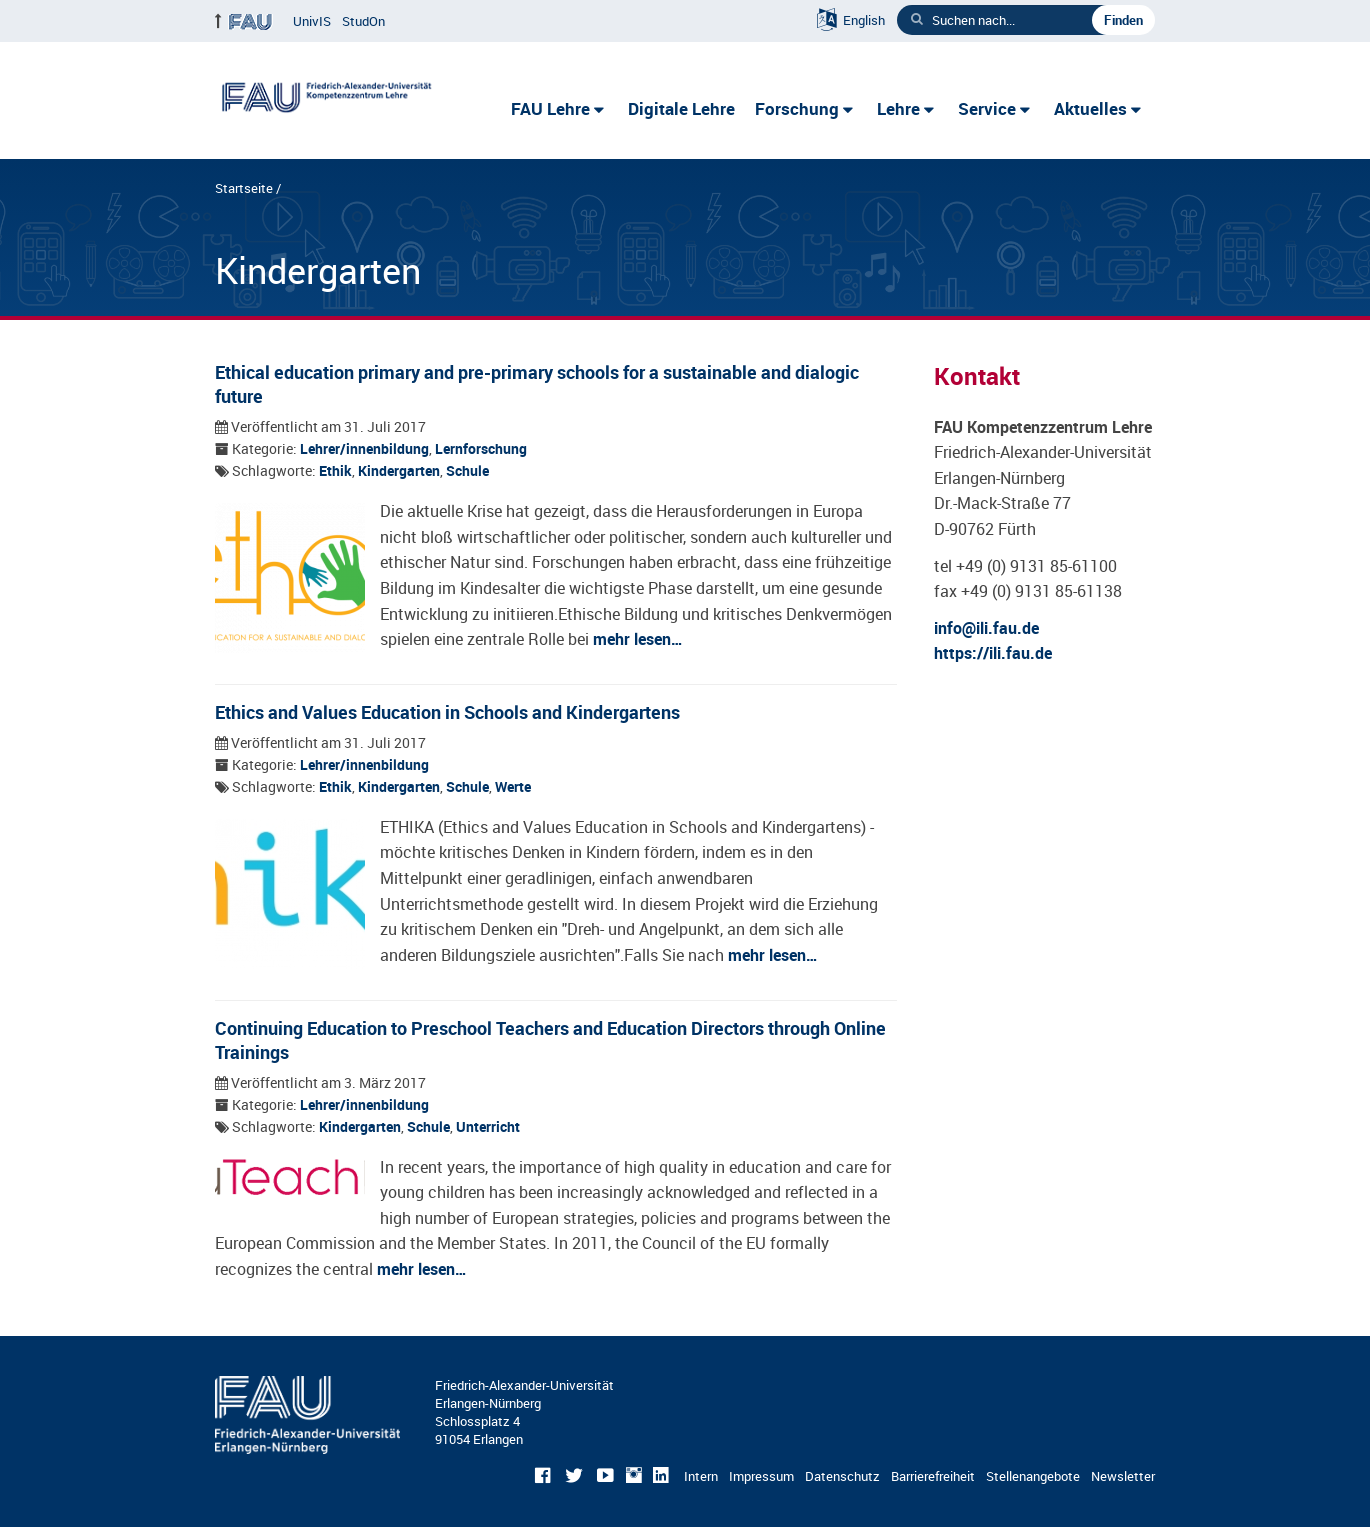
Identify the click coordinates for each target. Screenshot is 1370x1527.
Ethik (335, 471)
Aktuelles (1090, 108)
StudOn (363, 21)
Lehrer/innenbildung (364, 449)
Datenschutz (842, 1476)
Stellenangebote (1033, 1476)
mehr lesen (632, 639)
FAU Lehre (550, 108)
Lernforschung (481, 449)
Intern (701, 1476)
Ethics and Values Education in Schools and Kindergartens (447, 712)
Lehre (898, 108)
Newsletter (1123, 1476)
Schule (467, 471)
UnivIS (312, 21)
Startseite (244, 188)
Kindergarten (399, 471)
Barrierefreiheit (933, 1476)
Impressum (761, 1476)
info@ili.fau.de (986, 628)
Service (987, 108)
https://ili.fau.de (993, 653)
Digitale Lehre (681, 108)
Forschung (797, 108)
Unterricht (488, 1127)
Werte (513, 787)
